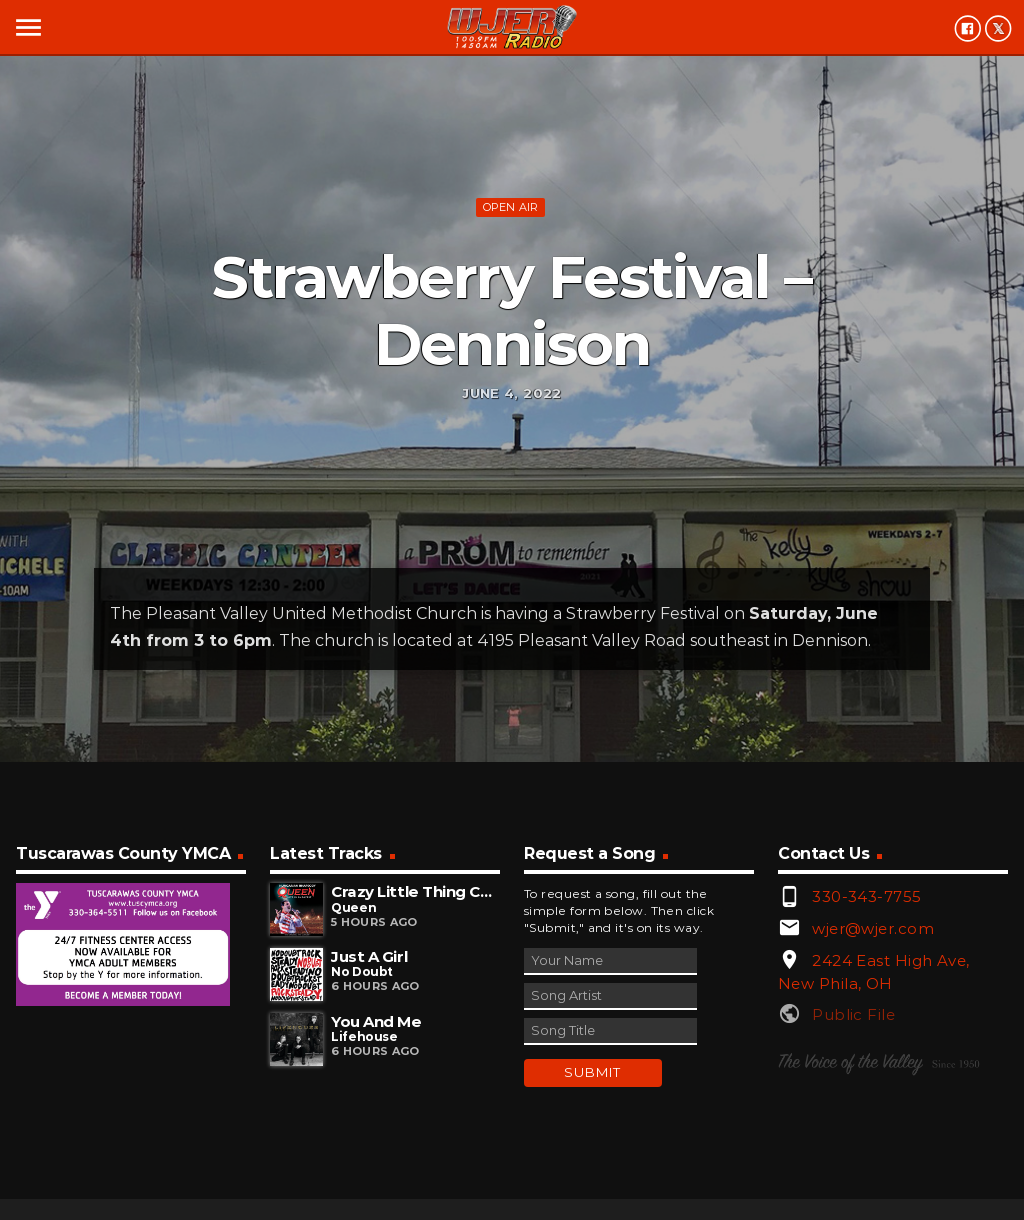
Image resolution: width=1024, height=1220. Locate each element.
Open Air (511, 207)
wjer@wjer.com (873, 928)
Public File (853, 1014)
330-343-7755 (866, 896)
